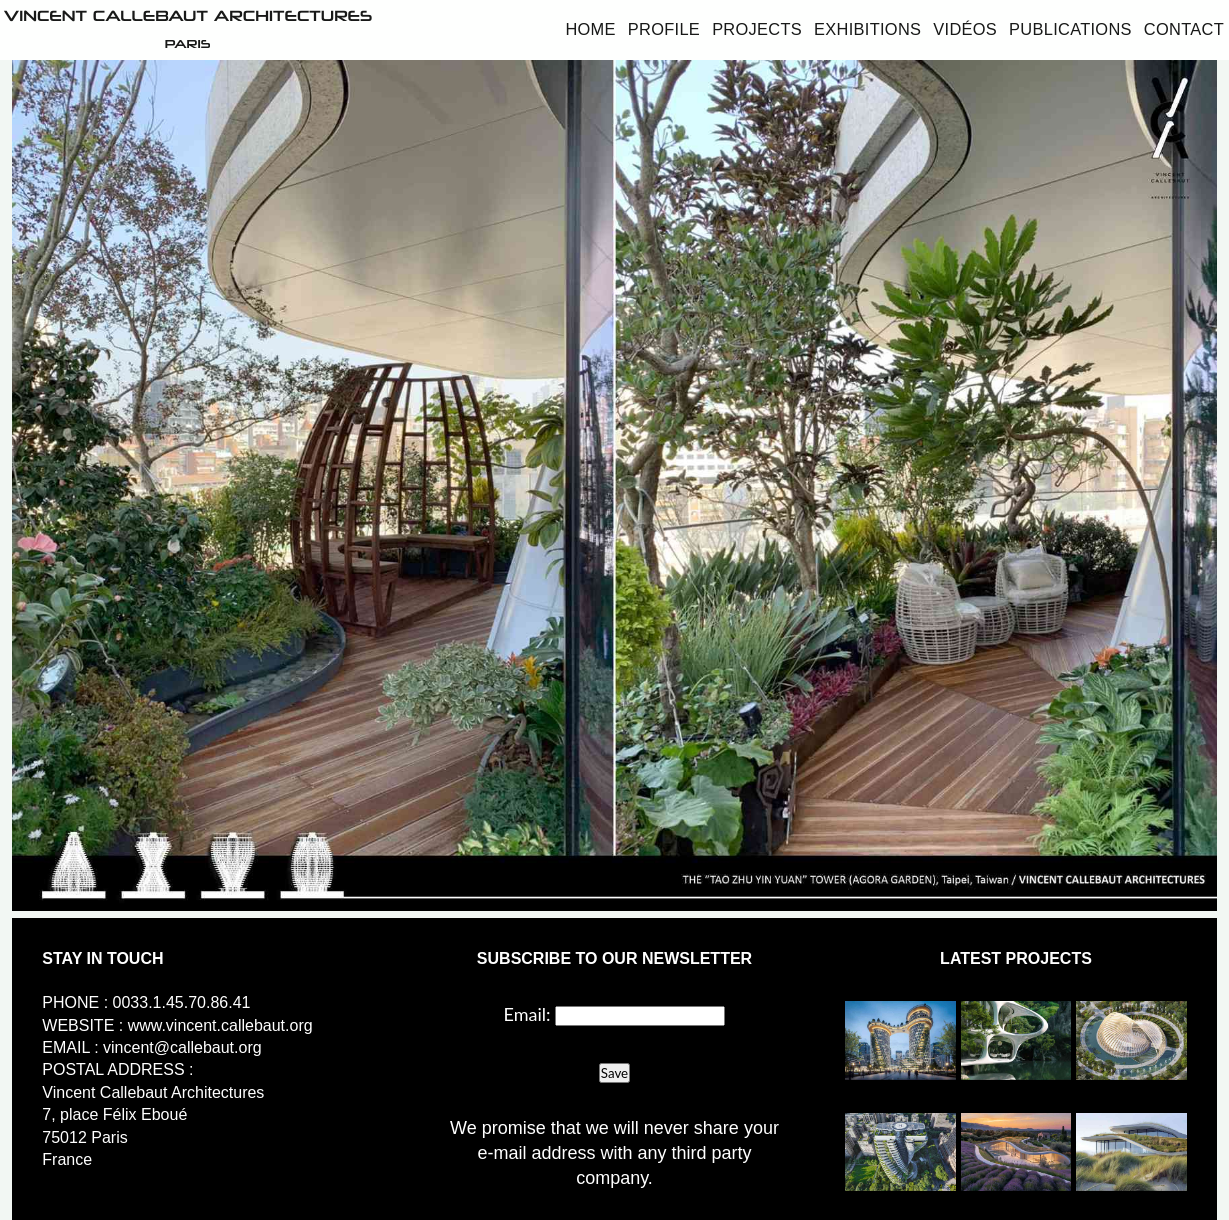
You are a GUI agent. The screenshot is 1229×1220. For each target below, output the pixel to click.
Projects (757, 29)
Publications (1070, 29)
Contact (1184, 29)
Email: (527, 1014)
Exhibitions (867, 29)
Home (590, 29)
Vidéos (965, 29)
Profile (664, 29)
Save (614, 1073)
